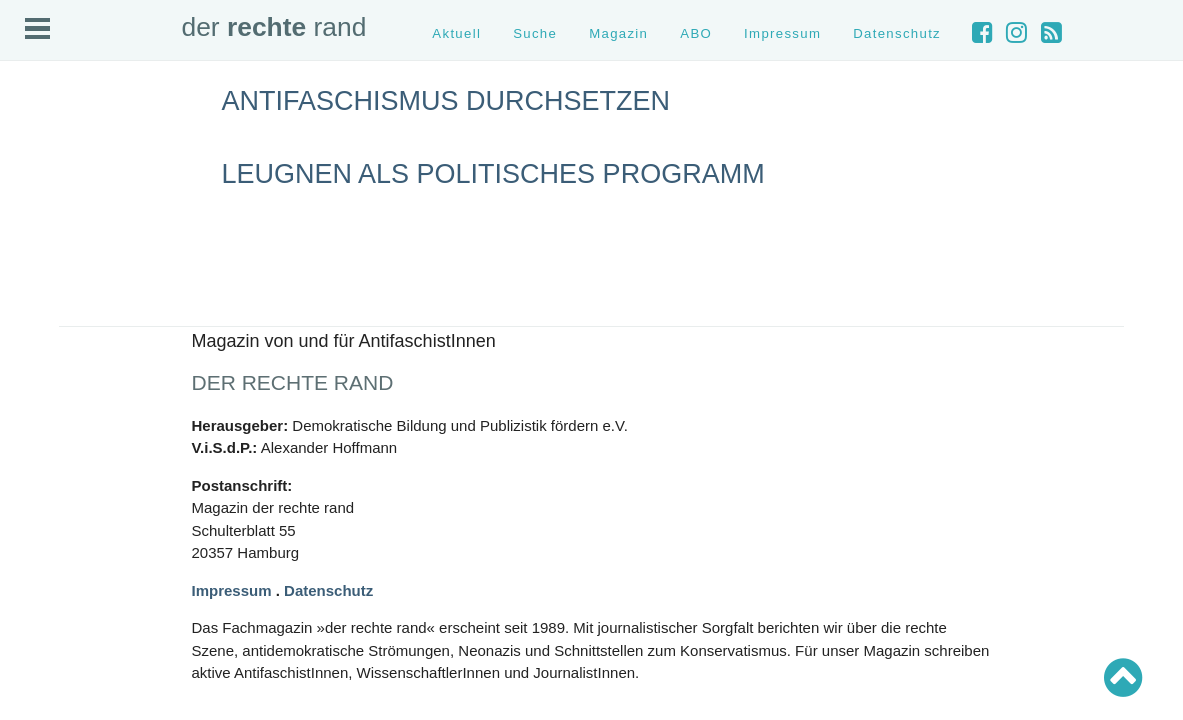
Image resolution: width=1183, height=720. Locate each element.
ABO (696, 33)
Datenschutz (897, 33)
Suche (535, 33)
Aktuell (456, 33)
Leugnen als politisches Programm (493, 174)
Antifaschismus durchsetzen (446, 101)
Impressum (782, 33)
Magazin (618, 33)
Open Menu (37, 28)
